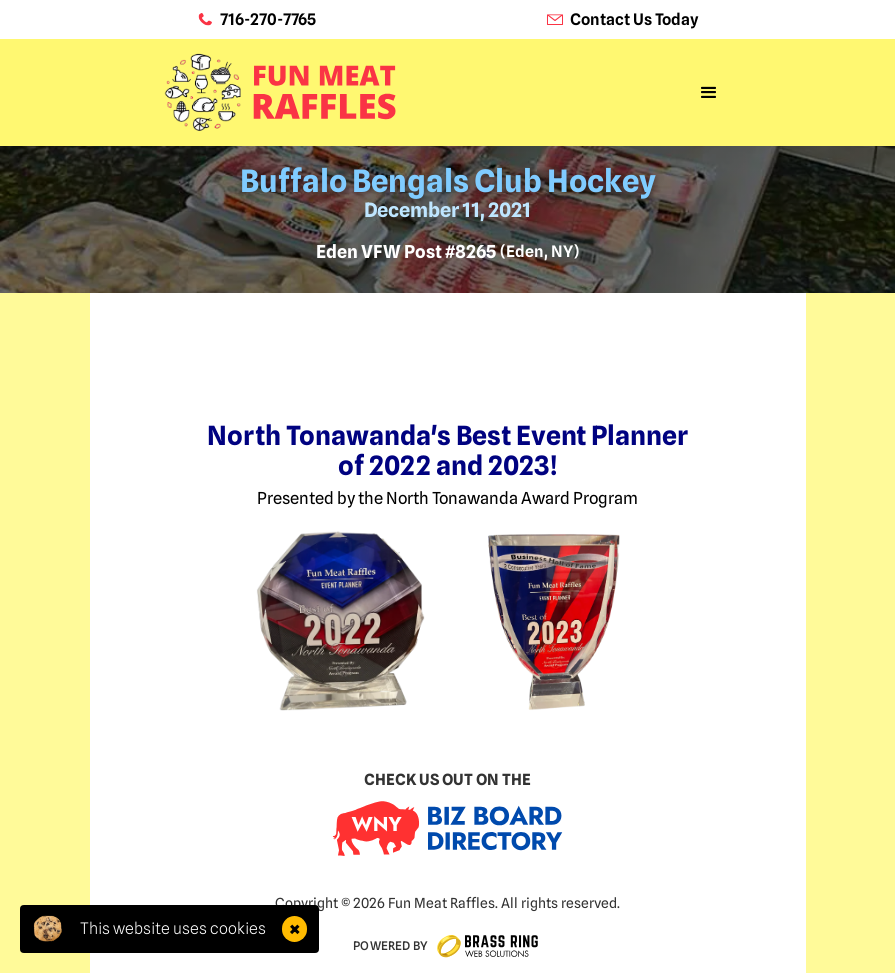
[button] (709, 93)
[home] (280, 93)
